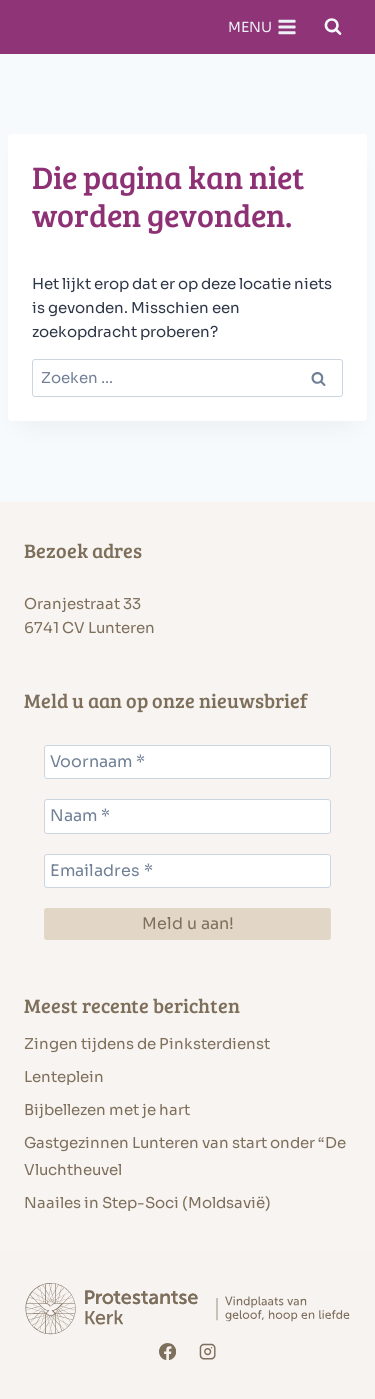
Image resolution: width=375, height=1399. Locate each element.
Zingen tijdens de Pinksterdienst (147, 1043)
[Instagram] (207, 1352)
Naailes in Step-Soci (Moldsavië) (147, 1202)
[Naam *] (187, 816)
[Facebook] (167, 1352)
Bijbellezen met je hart (107, 1109)
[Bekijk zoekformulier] (333, 27)
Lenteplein (64, 1076)
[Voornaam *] (187, 762)
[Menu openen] (262, 27)
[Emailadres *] (187, 871)
